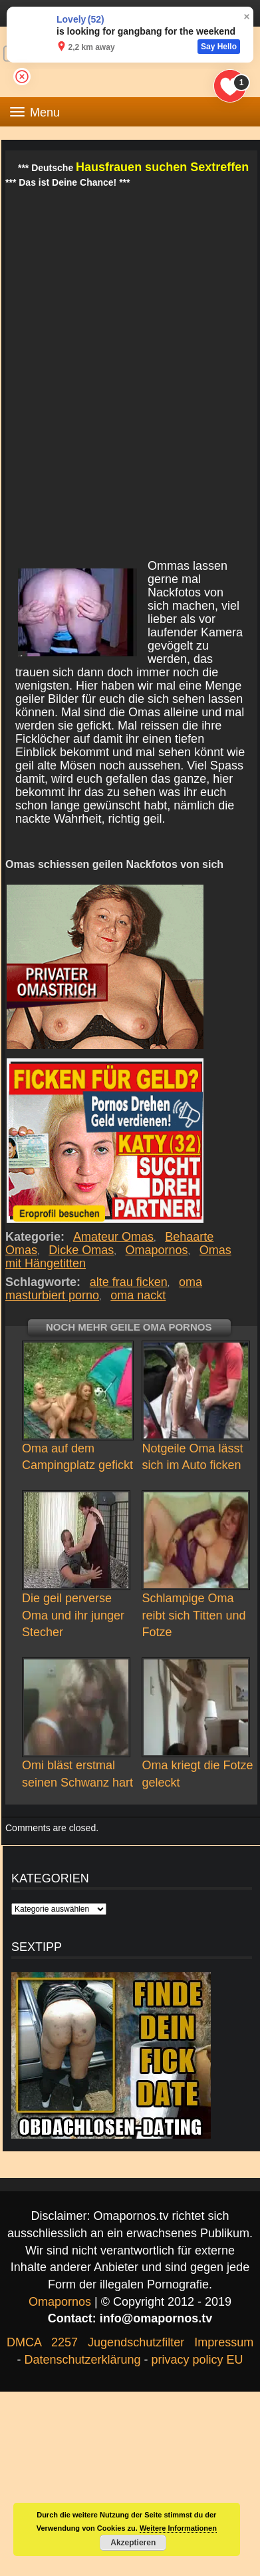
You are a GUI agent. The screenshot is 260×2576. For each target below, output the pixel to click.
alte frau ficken (129, 1282)
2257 (64, 2342)
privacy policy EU (197, 2359)
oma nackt (138, 1295)
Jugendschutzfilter (136, 2342)
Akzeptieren (133, 2542)
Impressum (223, 2342)
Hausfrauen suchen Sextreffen (162, 167)
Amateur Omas (114, 1236)
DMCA (24, 2342)
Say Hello (219, 46)
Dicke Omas (81, 1250)
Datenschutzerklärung (82, 2359)
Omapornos (157, 1250)
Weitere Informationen (178, 2528)
